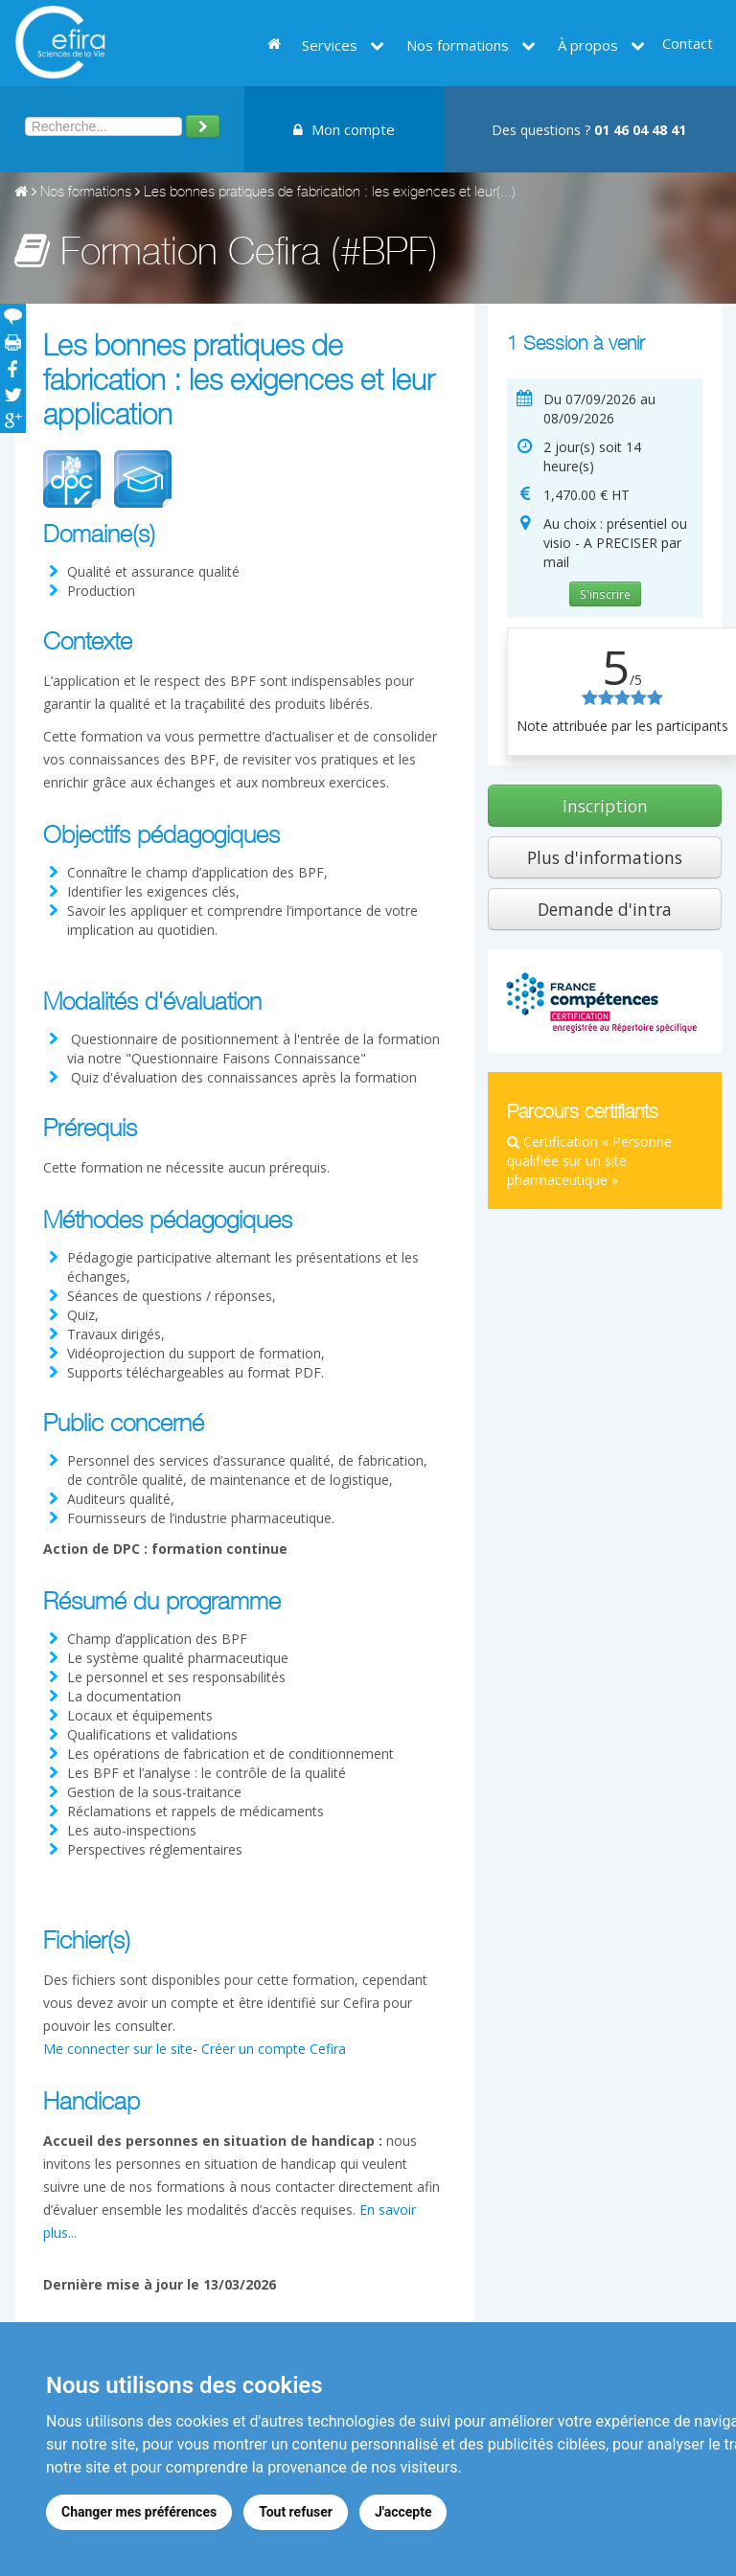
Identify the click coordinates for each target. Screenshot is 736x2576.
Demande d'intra (605, 909)
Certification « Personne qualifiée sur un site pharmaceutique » (589, 1160)
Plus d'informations (604, 857)
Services (343, 45)
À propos (601, 45)
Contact (687, 43)
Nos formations (471, 45)
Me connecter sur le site (118, 2049)
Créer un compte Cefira (273, 2049)
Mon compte (344, 129)
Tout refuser (296, 2511)
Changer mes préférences (139, 2511)
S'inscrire (605, 594)
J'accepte (403, 2511)
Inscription (605, 805)
